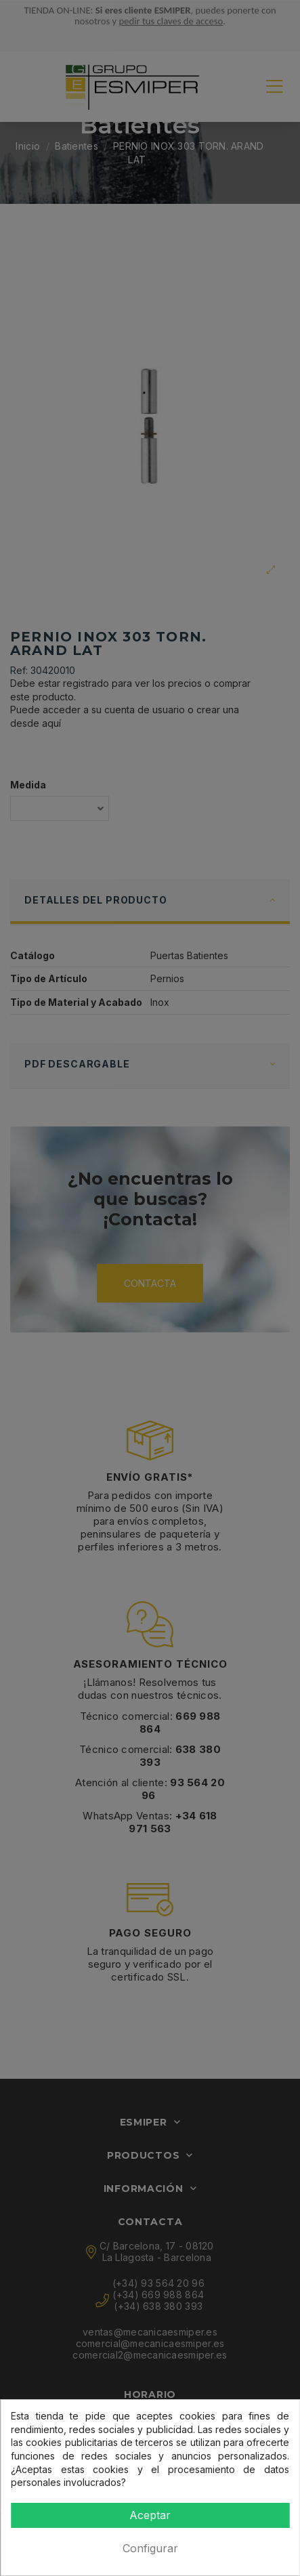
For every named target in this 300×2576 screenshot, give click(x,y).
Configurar (150, 2548)
